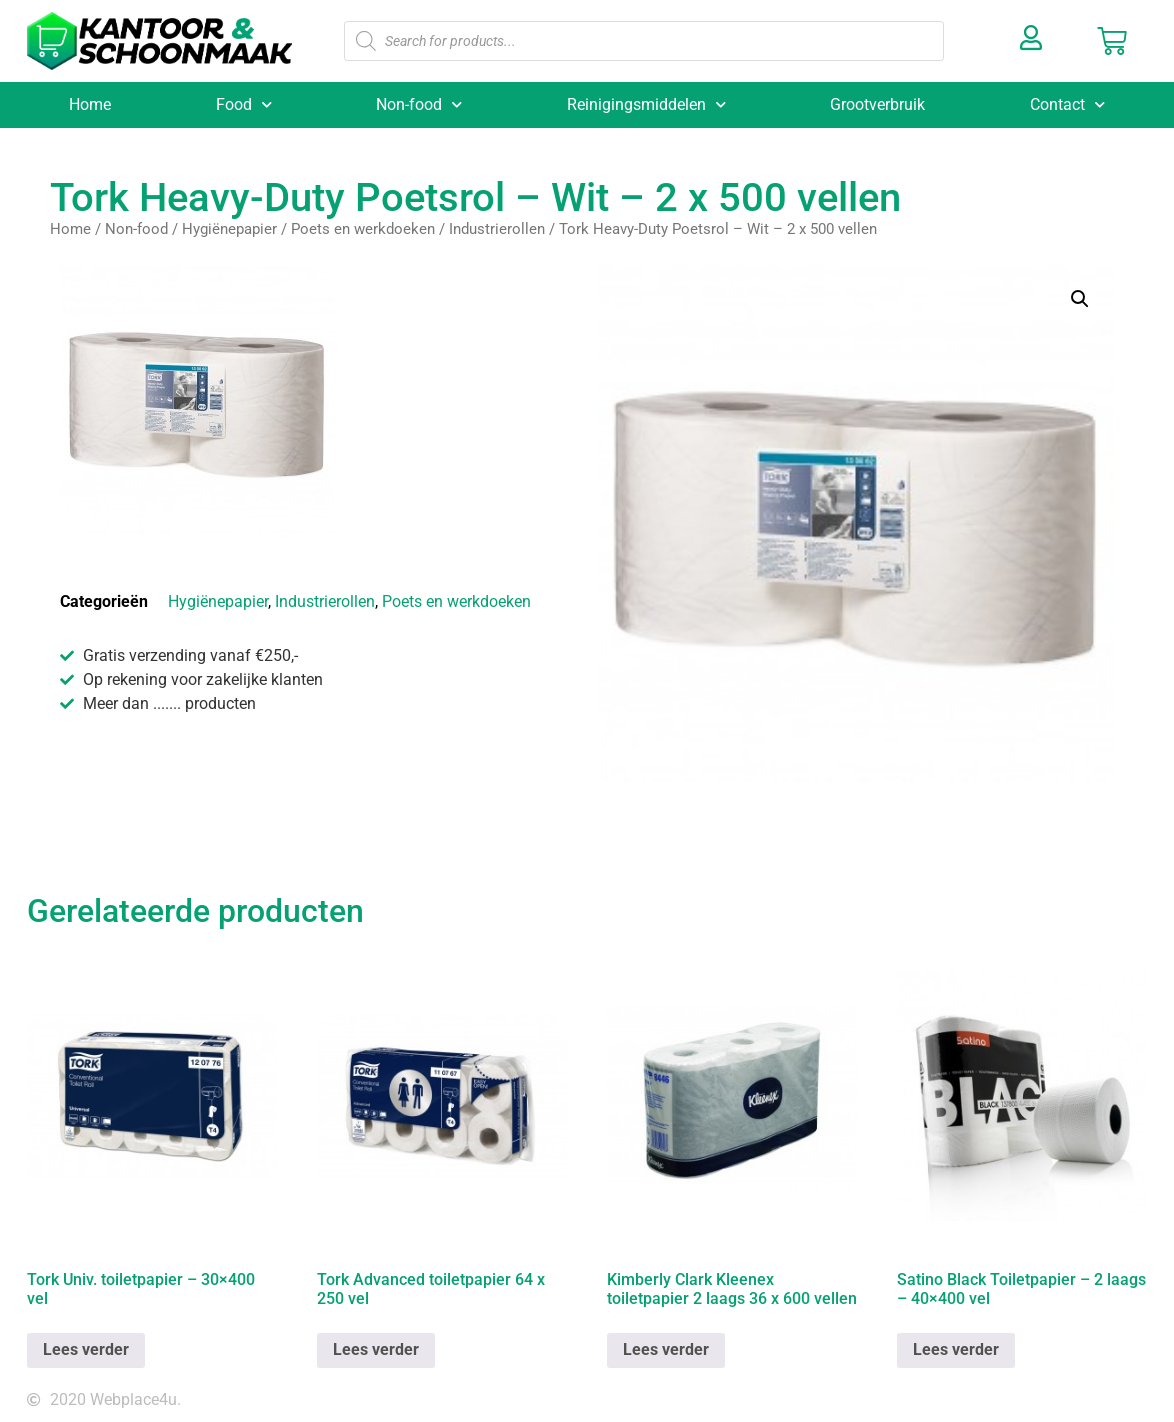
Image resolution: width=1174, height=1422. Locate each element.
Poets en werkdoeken (363, 229)
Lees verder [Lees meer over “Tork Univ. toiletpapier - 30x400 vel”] (86, 1349)
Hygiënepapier (229, 229)
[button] (1080, 299)
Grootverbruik (877, 104)
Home (90, 104)
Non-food (419, 104)
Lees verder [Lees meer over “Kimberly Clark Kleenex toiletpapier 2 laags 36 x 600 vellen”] (666, 1349)
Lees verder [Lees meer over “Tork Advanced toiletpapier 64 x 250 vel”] (376, 1349)
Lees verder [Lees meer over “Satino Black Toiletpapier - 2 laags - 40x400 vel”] (956, 1349)
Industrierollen (497, 229)
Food (244, 104)
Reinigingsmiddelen (646, 104)
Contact (1067, 104)
